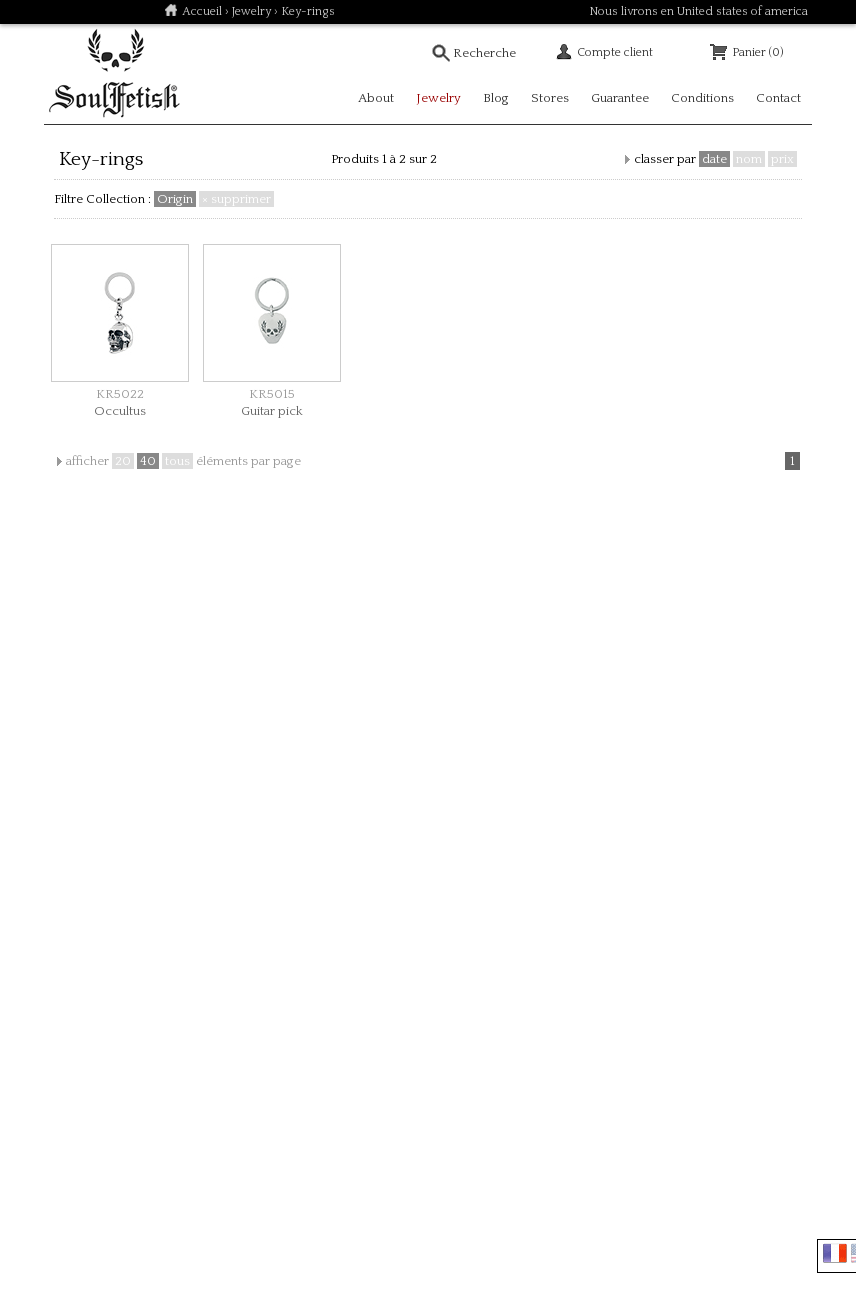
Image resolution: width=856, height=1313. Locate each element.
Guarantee (620, 98)
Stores (550, 98)
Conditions (702, 98)
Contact (778, 98)
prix (782, 159)
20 (123, 461)
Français (835, 1253)
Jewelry (251, 11)
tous (177, 461)
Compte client (615, 52)
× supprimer (236, 199)
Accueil (202, 11)
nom (749, 159)
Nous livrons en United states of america (698, 11)
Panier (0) (757, 52)
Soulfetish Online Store (114, 74)
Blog (496, 98)
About (376, 98)
